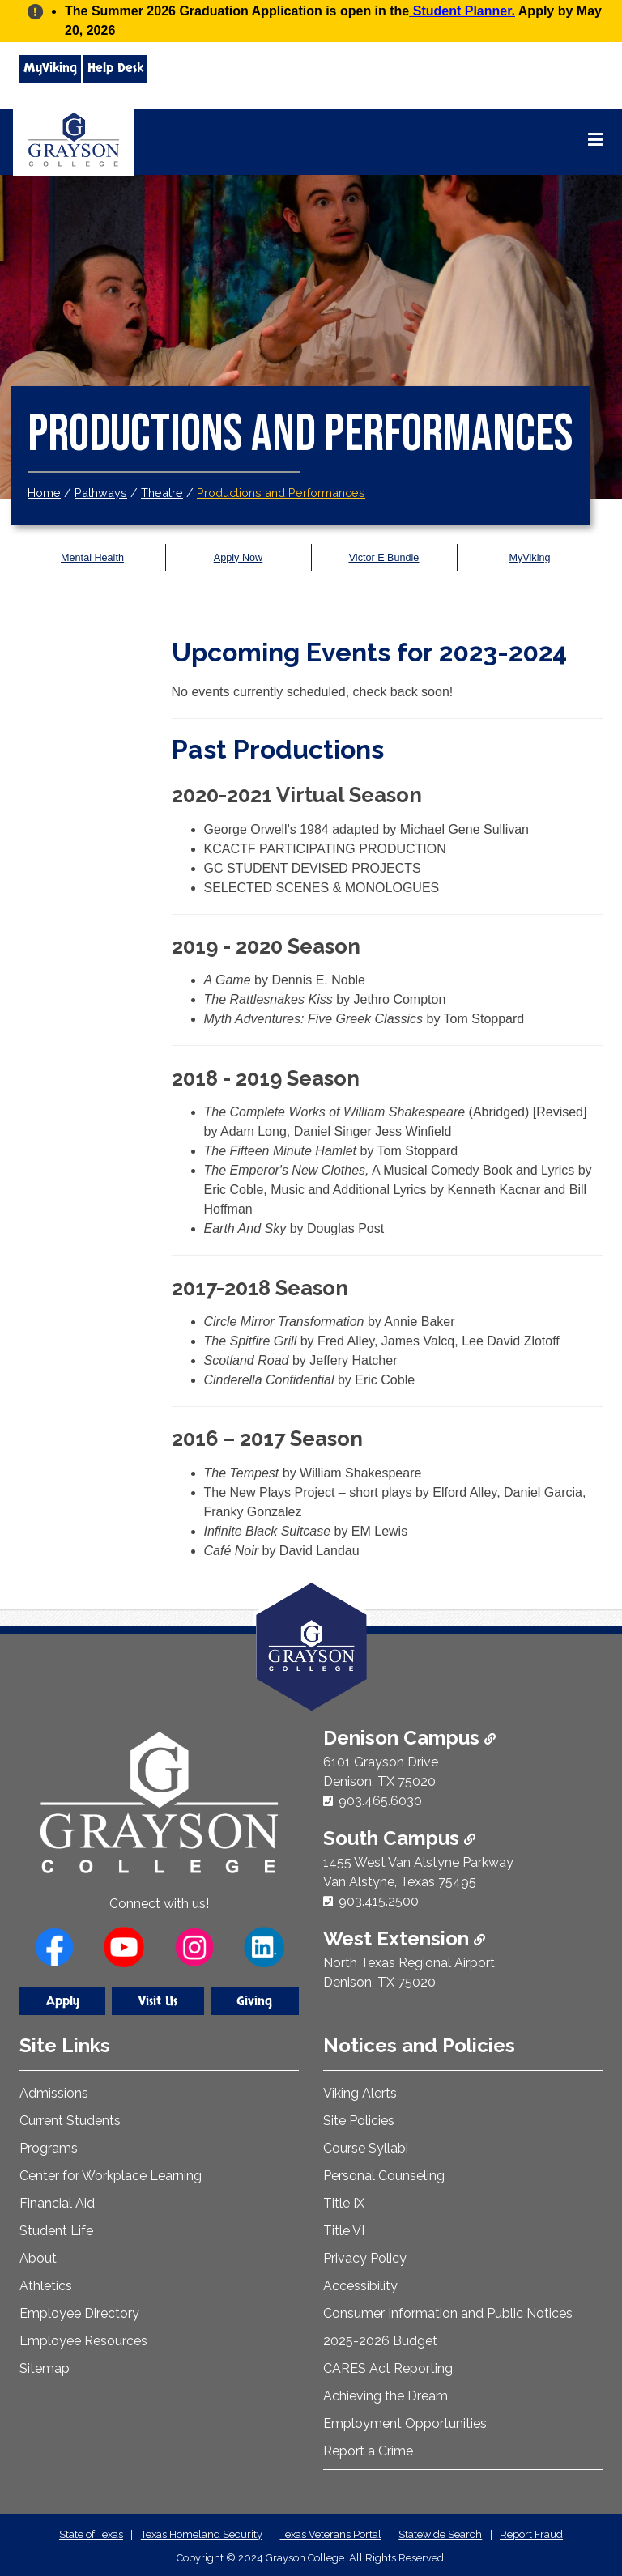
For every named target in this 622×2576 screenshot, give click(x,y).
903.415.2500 (379, 1901)
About (38, 2258)
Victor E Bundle (384, 557)
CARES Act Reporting (388, 2368)
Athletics (45, 2285)
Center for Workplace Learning (110, 2175)
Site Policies (358, 2120)
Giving (254, 2001)
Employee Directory (79, 2313)
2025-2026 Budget (380, 2341)
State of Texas (91, 2534)
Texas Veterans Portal (330, 2534)
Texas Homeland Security (201, 2534)
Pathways (101, 492)
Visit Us (157, 2001)
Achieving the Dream (385, 2396)
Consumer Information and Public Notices (448, 2313)
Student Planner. (462, 11)
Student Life (56, 2230)
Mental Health (93, 557)
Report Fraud (531, 2534)
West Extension (404, 1938)
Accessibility (360, 2285)
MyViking (50, 68)
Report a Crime (368, 2451)
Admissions (53, 2093)
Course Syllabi (365, 2148)
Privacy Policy (365, 2258)
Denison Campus (409, 1737)
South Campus (399, 1838)
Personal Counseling (384, 2175)
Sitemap (44, 2368)
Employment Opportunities (405, 2423)
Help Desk (115, 68)
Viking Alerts (360, 2093)
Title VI (343, 2230)
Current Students (70, 2120)
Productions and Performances (281, 492)
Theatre (162, 492)
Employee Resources (83, 2341)
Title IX (343, 2203)
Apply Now (237, 557)
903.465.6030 (380, 1801)
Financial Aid (57, 2203)
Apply (62, 2001)
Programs (48, 2148)
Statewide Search (440, 2534)
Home (44, 492)
